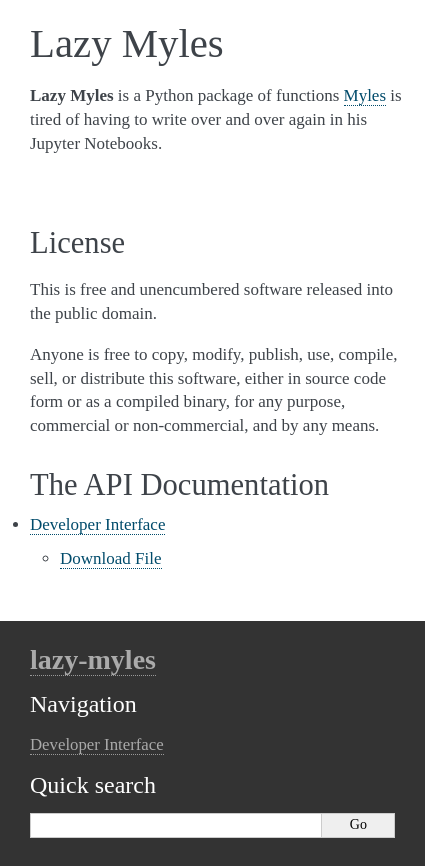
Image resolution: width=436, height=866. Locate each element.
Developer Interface (97, 524)
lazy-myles (93, 659)
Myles (365, 95)
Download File (111, 558)
